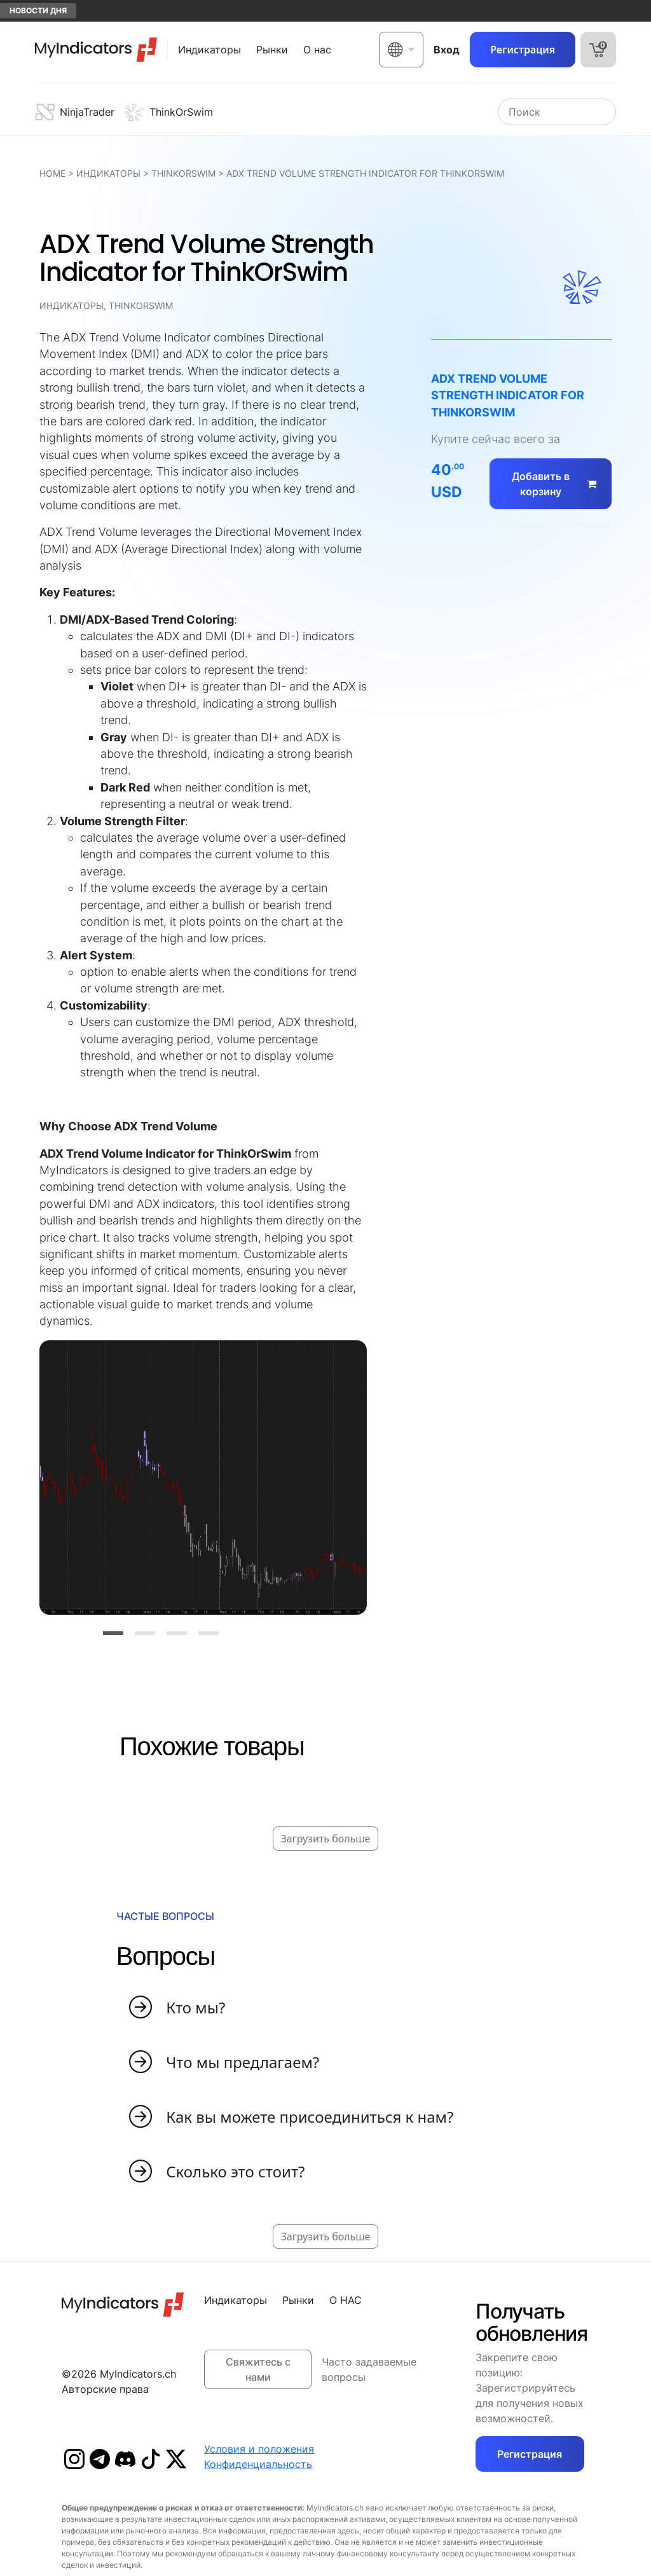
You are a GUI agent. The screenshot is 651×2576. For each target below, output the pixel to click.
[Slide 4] (208, 1633)
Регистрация (522, 50)
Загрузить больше (326, 1839)
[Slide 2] (145, 1633)
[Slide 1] (113, 1633)
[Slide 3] (177, 1633)
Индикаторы (108, 173)
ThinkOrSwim (183, 173)
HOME (52, 173)
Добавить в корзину (556, 484)
